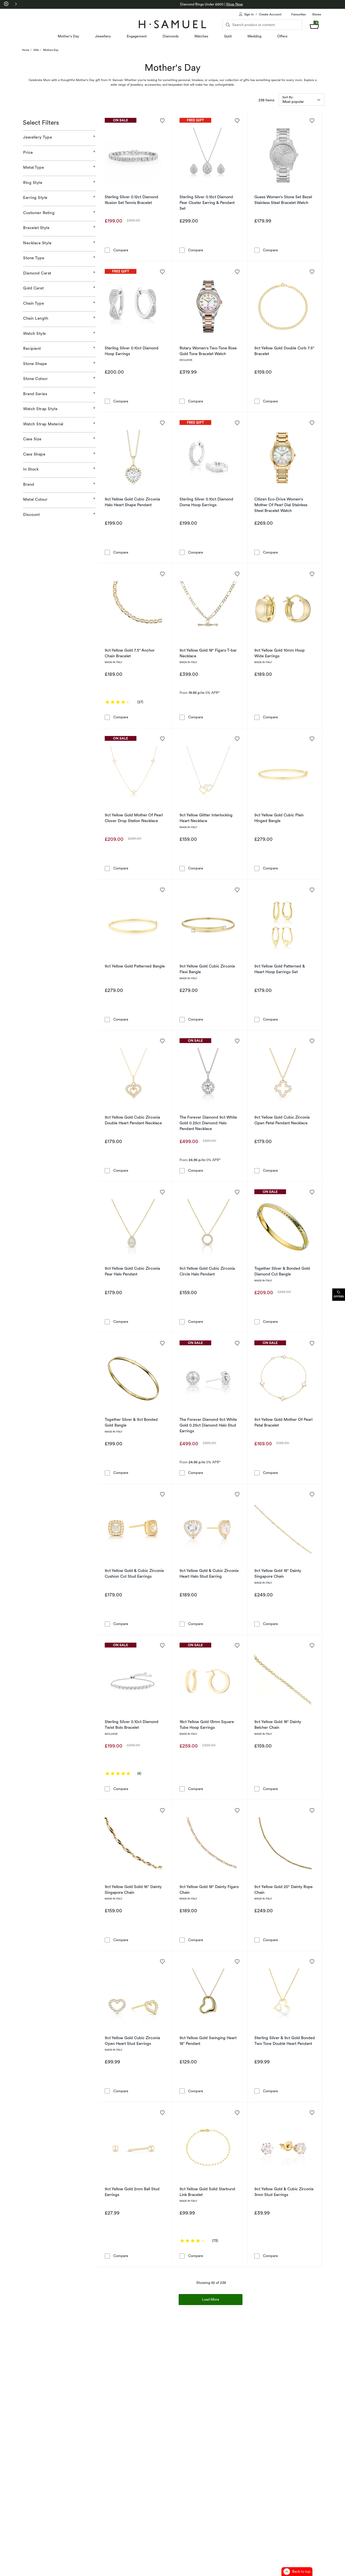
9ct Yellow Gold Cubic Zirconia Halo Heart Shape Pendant (132, 502)
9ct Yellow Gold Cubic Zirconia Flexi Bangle (207, 969)
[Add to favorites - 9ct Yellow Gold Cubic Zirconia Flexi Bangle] (237, 889)
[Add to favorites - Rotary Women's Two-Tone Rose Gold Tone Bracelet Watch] (237, 271)
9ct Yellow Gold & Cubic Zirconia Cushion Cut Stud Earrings (134, 1573)
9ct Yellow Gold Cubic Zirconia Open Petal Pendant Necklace (282, 1120)
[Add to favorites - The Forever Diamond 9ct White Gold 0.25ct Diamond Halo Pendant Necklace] (237, 1041)
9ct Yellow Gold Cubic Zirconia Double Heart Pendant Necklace (133, 1120)
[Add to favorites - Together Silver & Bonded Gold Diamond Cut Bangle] (312, 1192)
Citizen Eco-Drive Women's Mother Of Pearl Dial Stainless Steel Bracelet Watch (280, 505)
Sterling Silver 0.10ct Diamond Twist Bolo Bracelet (131, 1724)
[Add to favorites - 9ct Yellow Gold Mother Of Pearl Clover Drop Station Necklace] (162, 738)
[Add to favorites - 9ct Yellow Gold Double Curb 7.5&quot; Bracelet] (312, 271)
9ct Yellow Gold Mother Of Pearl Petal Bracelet (283, 1422)
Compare (120, 250)
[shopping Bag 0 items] (315, 24)
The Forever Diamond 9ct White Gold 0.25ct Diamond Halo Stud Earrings (208, 1425)
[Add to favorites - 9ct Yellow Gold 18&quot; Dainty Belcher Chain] (312, 1645)
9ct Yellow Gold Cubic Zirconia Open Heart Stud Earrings (132, 2040)
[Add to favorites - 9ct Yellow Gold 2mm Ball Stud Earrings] (162, 2112)
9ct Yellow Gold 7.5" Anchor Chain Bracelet (130, 653)
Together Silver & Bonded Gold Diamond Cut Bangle (282, 1271)
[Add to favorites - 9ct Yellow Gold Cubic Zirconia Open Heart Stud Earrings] (162, 1961)
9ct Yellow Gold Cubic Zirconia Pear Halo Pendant (132, 1271)
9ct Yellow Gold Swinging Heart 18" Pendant (208, 2040)
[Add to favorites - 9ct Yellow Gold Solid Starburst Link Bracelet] (237, 2112)
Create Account (270, 14)
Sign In (249, 14)
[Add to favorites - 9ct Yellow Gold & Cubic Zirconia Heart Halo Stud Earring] (237, 1494)
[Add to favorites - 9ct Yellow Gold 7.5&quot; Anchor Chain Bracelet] (162, 574)
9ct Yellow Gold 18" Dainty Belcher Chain (277, 1724)
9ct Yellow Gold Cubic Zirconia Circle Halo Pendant (207, 1271)
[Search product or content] (262, 25)
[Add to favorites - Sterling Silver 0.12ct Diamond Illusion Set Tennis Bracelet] (162, 120)
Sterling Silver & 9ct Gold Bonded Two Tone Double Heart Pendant (284, 2040)
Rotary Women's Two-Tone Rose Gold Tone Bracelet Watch (208, 351)
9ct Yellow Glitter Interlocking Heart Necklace (206, 818)
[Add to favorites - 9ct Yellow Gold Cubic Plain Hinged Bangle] (312, 738)
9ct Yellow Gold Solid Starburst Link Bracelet (207, 2192)
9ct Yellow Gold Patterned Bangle (135, 966)
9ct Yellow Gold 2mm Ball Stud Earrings (132, 2192)
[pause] (6, 4)
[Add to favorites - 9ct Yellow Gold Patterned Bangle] (162, 889)
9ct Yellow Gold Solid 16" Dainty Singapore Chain (133, 1889)
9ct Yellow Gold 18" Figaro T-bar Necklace (208, 653)
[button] (16, 4)
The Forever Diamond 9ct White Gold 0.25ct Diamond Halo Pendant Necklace (208, 1123)
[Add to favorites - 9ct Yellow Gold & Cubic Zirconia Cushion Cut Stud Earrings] (162, 1494)
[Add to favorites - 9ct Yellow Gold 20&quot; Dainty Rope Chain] (312, 1810)
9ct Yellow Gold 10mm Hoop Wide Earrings (279, 653)
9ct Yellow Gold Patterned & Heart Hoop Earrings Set (279, 969)
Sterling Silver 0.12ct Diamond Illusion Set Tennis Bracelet (131, 200)
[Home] (172, 24)
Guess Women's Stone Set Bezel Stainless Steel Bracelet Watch (283, 200)
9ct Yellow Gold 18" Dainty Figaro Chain (209, 1889)
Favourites (298, 14)
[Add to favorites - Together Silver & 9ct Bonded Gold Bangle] (162, 1343)
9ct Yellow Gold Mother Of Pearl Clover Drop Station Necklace (134, 818)
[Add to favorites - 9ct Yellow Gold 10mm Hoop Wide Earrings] (312, 574)
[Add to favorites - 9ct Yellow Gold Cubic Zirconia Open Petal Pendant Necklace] (312, 1041)
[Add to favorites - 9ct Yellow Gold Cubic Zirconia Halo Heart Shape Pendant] (162, 422)
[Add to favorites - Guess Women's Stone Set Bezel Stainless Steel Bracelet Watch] (312, 120)
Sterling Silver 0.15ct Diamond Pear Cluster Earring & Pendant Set (207, 203)
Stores (316, 14)
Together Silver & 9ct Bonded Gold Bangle (131, 1422)
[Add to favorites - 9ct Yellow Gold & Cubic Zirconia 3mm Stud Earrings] (312, 2112)
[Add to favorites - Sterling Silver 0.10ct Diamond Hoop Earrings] (162, 271)
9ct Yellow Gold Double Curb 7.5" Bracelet (284, 351)
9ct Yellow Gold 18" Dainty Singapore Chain (277, 1573)
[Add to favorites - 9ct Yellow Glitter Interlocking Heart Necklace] (237, 738)
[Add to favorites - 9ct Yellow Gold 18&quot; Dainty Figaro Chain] (237, 1810)
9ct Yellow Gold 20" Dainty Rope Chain (283, 1889)
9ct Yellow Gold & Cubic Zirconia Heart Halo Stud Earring (209, 1573)
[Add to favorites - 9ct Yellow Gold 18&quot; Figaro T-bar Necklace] (237, 574)
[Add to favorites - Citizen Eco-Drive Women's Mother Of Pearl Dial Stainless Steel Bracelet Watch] (312, 422)
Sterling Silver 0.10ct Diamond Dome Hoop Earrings (206, 502)
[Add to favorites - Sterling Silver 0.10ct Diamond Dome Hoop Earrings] (237, 422)
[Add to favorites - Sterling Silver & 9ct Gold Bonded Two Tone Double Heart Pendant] (312, 1961)
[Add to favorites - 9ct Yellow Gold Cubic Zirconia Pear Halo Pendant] (162, 1192)
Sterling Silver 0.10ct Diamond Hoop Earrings (131, 351)
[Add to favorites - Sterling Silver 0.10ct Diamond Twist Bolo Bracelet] (162, 1645)
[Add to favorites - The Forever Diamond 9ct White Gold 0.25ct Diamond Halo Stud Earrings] (237, 1343)
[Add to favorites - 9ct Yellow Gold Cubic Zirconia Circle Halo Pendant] (237, 1192)
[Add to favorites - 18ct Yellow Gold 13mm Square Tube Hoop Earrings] (237, 1645)
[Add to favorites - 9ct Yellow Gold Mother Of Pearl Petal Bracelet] (312, 1343)
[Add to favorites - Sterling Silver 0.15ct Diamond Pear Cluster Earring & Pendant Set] (237, 120)
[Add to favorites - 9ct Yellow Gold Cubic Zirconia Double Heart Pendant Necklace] (162, 1041)
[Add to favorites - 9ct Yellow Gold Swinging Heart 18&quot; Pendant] (237, 1961)
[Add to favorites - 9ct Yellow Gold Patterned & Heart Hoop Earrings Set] (312, 889)
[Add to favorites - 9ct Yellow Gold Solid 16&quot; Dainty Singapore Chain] (162, 1810)
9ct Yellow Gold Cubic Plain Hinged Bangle (279, 818)
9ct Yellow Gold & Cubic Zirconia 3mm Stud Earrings (283, 2192)
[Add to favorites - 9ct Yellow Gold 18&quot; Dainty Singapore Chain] (312, 1494)
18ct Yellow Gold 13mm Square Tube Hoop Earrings (207, 1724)
